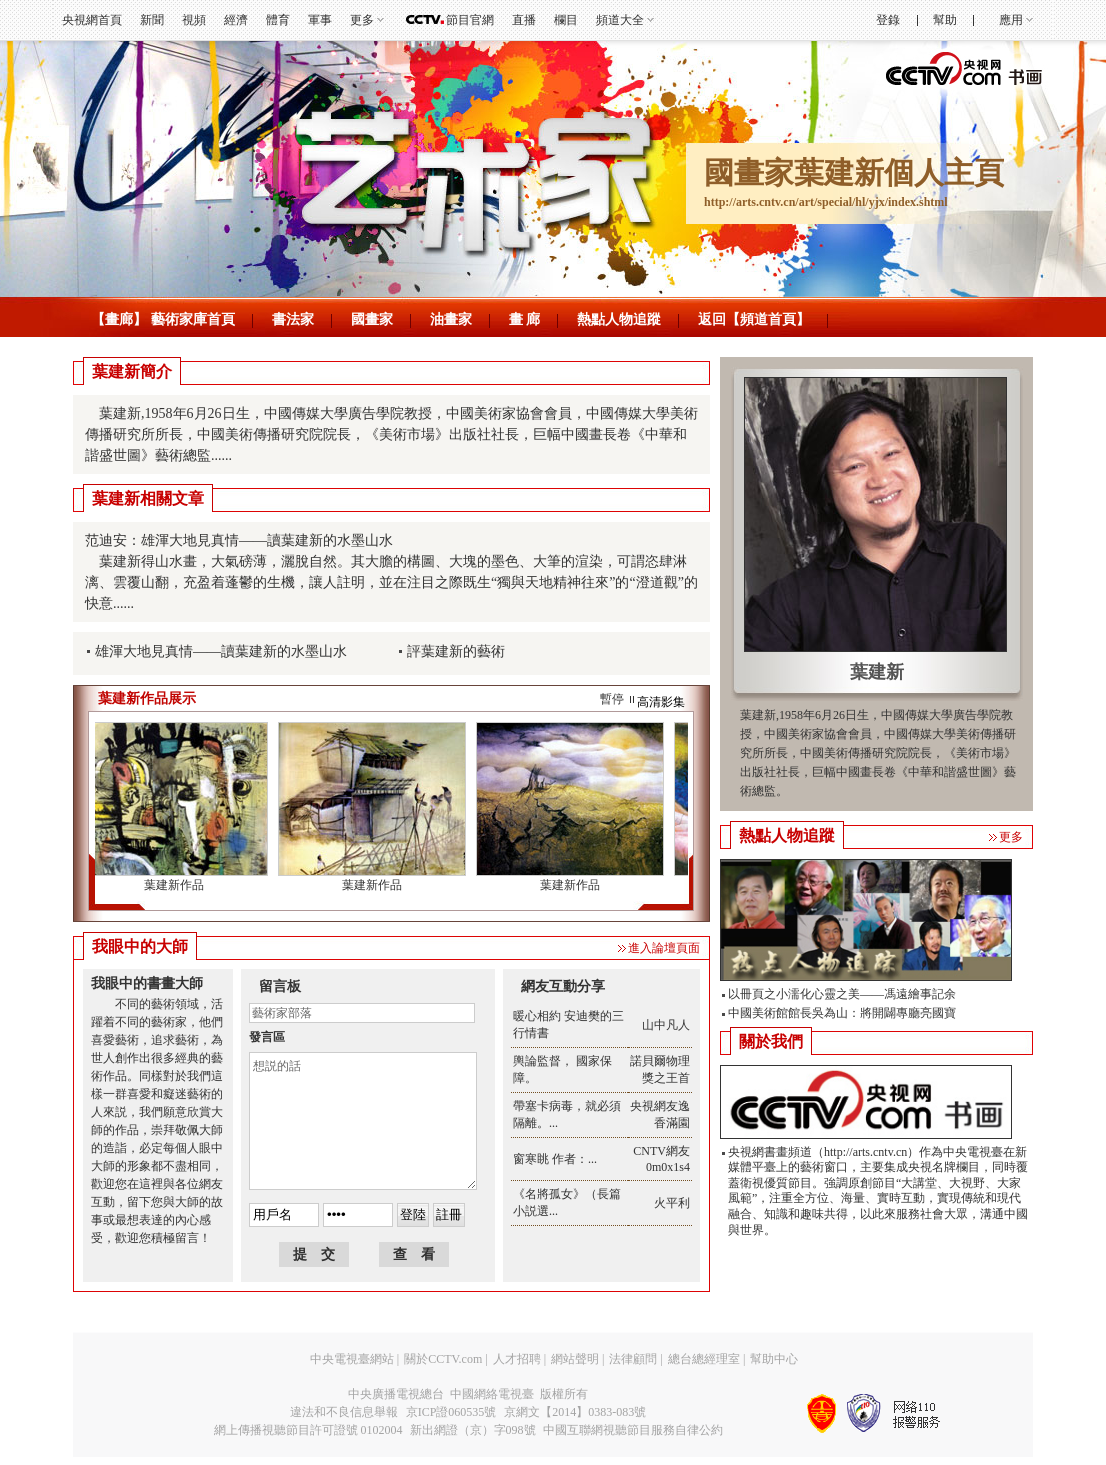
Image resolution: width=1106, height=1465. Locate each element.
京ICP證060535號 (451, 1412)
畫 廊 (525, 319)
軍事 (320, 20)
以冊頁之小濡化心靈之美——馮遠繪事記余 (842, 994)
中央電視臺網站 (352, 1359)
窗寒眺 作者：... (555, 1159)
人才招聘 (517, 1359)
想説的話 (363, 1121)
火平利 (672, 1203)
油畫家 (451, 319)
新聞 (152, 20)
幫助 (945, 20)
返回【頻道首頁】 (754, 319)
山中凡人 (666, 1025)
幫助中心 (774, 1359)
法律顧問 (633, 1359)
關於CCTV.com (443, 1359)
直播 (524, 20)
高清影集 (661, 702)
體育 (278, 20)
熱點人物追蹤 (619, 319)
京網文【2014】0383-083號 (575, 1412)
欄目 (566, 20)
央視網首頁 (92, 20)
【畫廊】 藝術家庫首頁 (163, 319)
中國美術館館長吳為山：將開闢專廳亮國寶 (842, 1013)
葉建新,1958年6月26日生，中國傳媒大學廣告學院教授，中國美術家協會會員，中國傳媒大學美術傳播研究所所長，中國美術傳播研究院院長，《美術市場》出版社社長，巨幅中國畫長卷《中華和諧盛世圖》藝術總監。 (878, 753)
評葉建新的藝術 (456, 651)
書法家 (293, 319)
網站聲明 (575, 1359)
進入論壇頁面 (664, 948)
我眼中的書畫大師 (147, 983)
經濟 (236, 20)
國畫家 (372, 319)
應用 (1011, 20)
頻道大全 (620, 20)
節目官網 (470, 20)
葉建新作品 (176, 885)
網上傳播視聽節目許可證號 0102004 (308, 1430)
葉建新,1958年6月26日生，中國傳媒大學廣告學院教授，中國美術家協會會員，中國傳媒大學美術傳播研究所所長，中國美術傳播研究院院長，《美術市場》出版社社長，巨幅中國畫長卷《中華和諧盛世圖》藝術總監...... (391, 434)
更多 (362, 20)
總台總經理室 (704, 1359)
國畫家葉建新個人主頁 (854, 172)
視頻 (194, 20)
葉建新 (877, 672)
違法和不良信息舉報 (344, 1412)
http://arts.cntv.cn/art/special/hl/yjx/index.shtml (826, 202)
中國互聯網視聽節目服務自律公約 (633, 1430)
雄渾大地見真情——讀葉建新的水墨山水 (221, 651)
